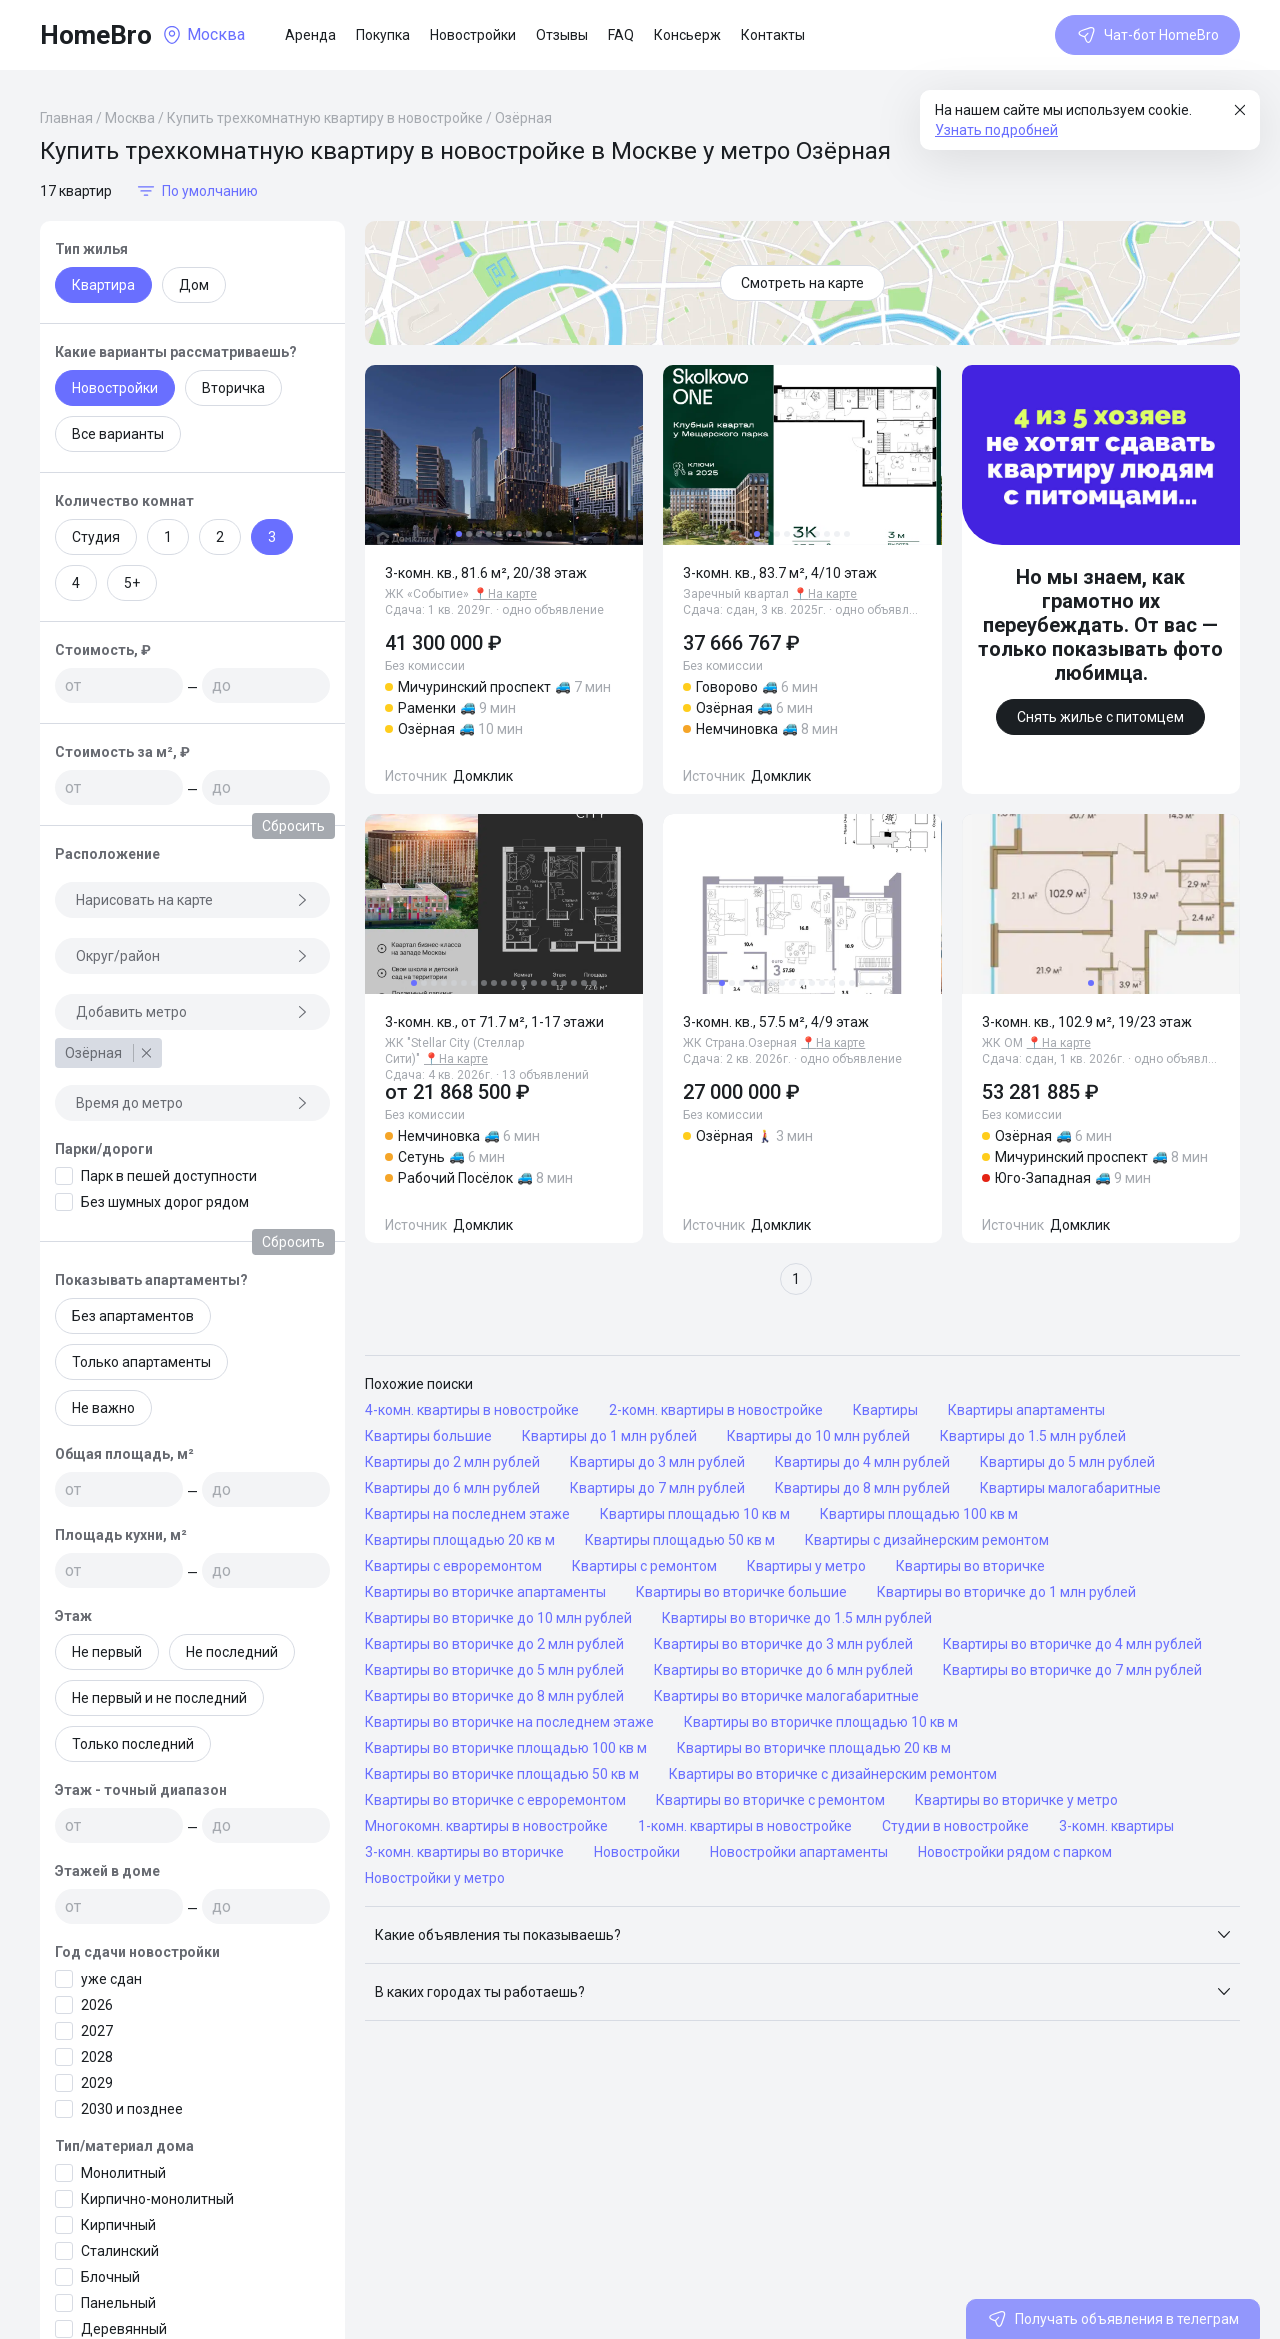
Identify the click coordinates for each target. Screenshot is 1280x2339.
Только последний (133, 1744)
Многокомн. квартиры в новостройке (486, 1826)
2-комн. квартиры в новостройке (716, 1410)
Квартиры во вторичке (970, 1566)
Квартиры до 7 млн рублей (657, 1488)
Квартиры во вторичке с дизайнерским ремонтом (833, 1774)
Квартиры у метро (806, 1566)
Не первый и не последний (159, 1698)
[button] (802, 1935)
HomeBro (96, 35)
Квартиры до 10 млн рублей (818, 1436)
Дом (194, 285)
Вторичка (233, 388)
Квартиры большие (428, 1436)
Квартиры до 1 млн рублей (609, 1436)
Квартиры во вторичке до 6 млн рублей (783, 1670)
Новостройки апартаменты (799, 1852)
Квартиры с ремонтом (644, 1566)
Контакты (773, 35)
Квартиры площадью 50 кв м (680, 1540)
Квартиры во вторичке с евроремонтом (495, 1800)
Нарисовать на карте (192, 900)
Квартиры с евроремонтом (453, 1566)
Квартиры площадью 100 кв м (919, 1514)
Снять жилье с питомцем (1100, 717)
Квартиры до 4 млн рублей (862, 1462)
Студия (96, 537)
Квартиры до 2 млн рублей (452, 1462)
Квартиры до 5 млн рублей (1067, 1462)
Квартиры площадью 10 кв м (695, 1514)
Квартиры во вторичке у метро (1016, 1800)
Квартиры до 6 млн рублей (452, 1488)
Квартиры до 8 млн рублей (862, 1488)
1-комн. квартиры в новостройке (745, 1826)
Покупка (383, 35)
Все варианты (118, 434)
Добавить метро (192, 1012)
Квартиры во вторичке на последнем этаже (509, 1722)
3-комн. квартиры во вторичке (464, 1852)
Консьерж (687, 35)
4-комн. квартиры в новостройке (472, 1410)
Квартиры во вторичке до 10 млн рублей (498, 1618)
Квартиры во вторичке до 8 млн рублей (494, 1696)
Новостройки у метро (435, 1878)
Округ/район (192, 956)
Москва (130, 118)
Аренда (310, 35)
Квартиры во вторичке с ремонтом (770, 1800)
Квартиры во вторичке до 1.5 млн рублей (797, 1618)
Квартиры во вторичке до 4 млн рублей (1072, 1644)
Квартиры (885, 1410)
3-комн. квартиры (1116, 1826)
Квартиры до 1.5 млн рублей (1033, 1436)
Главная (66, 118)
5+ (132, 583)
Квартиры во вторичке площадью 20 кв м (814, 1748)
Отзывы (562, 35)
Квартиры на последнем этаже (467, 1514)
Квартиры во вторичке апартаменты (485, 1592)
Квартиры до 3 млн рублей (657, 1462)
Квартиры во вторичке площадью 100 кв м (506, 1748)
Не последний (232, 1652)
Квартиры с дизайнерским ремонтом (927, 1540)
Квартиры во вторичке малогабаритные (786, 1696)
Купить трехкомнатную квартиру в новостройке (325, 118)
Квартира (103, 285)
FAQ (621, 35)
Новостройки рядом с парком (1015, 1852)
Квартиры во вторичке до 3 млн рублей (783, 1644)
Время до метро (192, 1103)
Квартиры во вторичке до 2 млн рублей (494, 1644)
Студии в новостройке (955, 1826)
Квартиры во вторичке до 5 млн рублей (494, 1670)
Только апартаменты (141, 1362)
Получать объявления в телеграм (1113, 2319)
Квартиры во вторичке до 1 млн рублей (1006, 1592)
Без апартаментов (133, 1316)
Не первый (107, 1652)
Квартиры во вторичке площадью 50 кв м (502, 1774)
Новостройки (473, 35)
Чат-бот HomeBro (1147, 35)
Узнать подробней (996, 130)
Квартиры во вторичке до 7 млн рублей (1072, 1670)
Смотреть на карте (802, 283)
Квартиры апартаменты (1026, 1410)
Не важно (103, 1408)
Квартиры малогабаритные (1070, 1488)
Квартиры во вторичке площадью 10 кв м (821, 1722)
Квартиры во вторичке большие (741, 1592)
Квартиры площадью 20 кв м (460, 1540)
